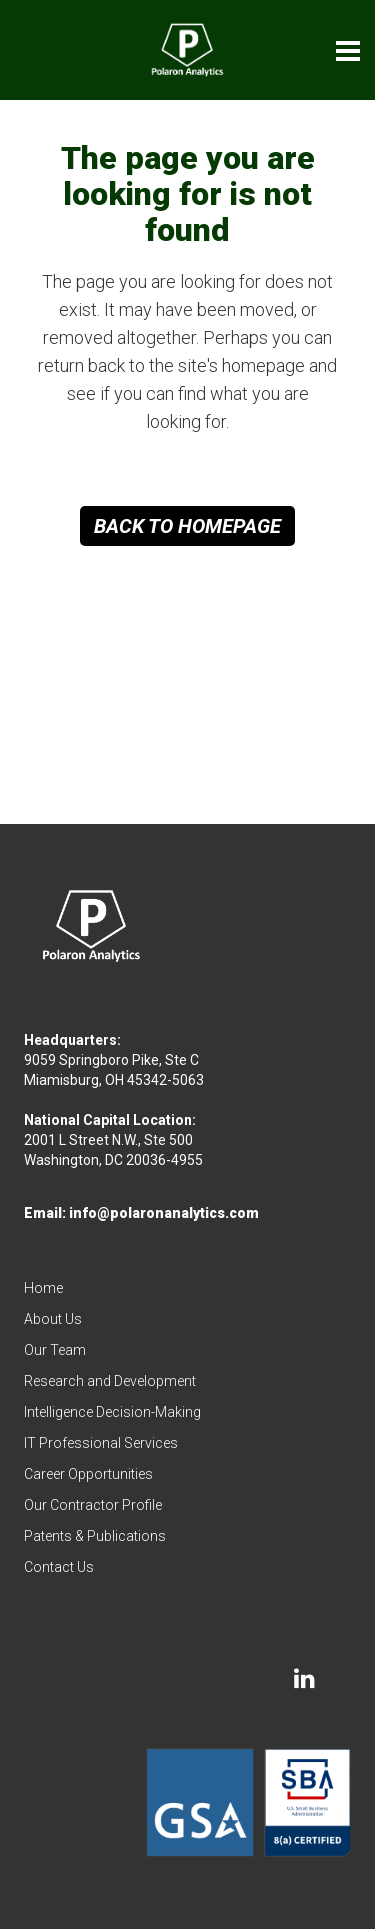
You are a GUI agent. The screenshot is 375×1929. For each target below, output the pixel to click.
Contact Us (59, 1567)
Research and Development (110, 1381)
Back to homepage (187, 526)
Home (43, 1288)
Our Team (55, 1350)
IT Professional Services (101, 1443)
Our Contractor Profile (93, 1505)
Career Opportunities (88, 1474)
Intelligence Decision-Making (112, 1412)
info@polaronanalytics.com (164, 1213)
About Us (53, 1319)
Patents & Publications (95, 1536)
